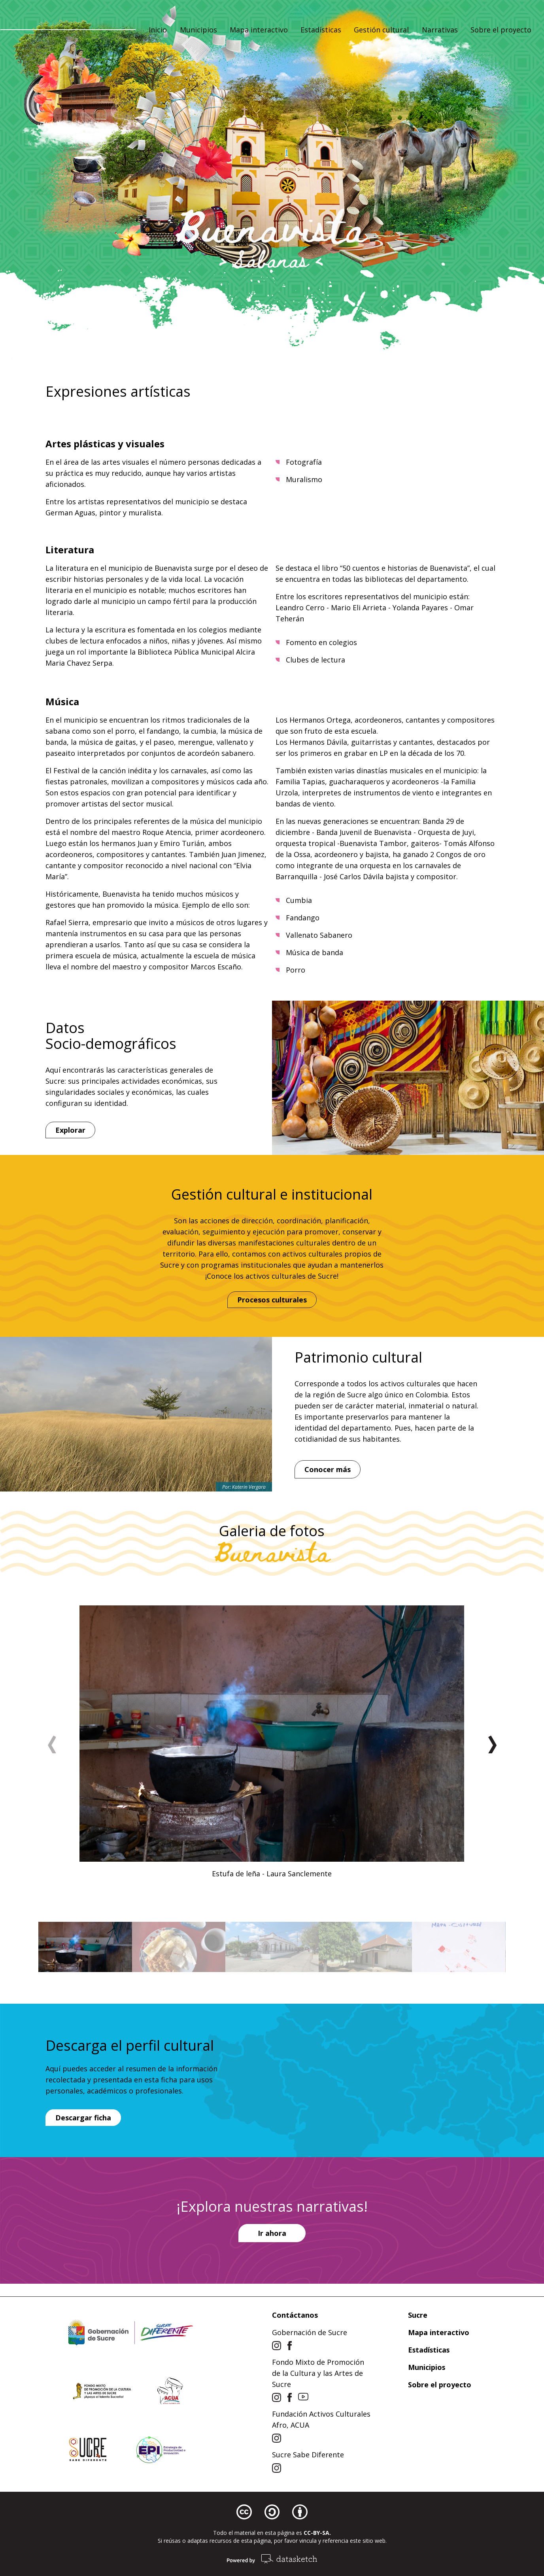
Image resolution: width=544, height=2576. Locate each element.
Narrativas (440, 31)
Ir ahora (272, 2233)
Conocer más (327, 1469)
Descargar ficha (83, 2117)
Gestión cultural (381, 31)
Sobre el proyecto (500, 31)
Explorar (70, 1130)
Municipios (198, 31)
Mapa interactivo (259, 31)
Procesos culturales (272, 1299)
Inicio (158, 31)
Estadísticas (320, 31)
